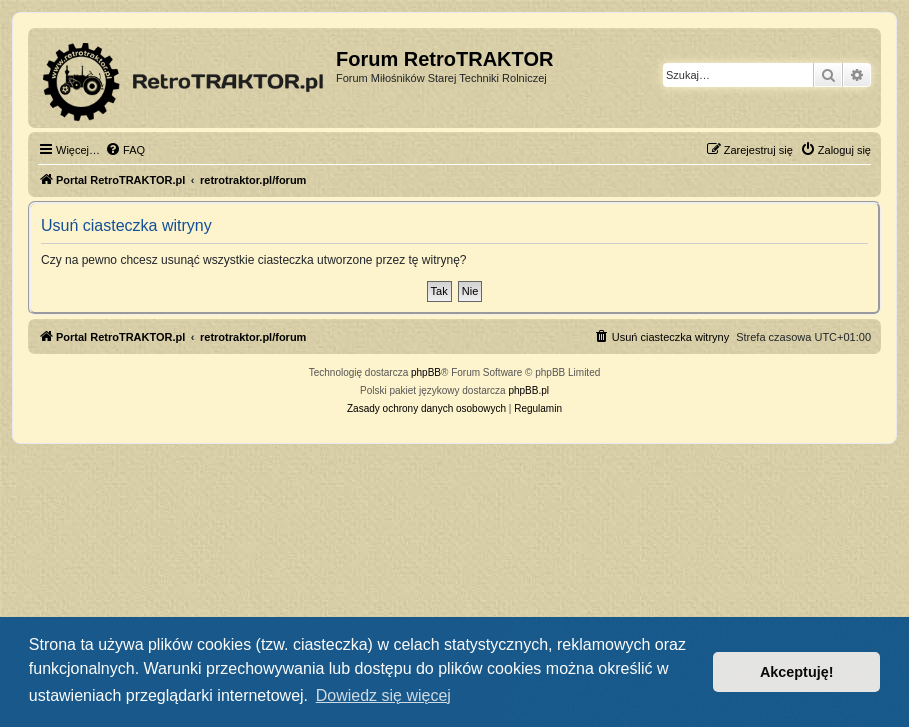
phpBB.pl (528, 390)
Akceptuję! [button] (797, 672)
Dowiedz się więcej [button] (383, 695)
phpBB (426, 372)
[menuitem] (125, 150)
